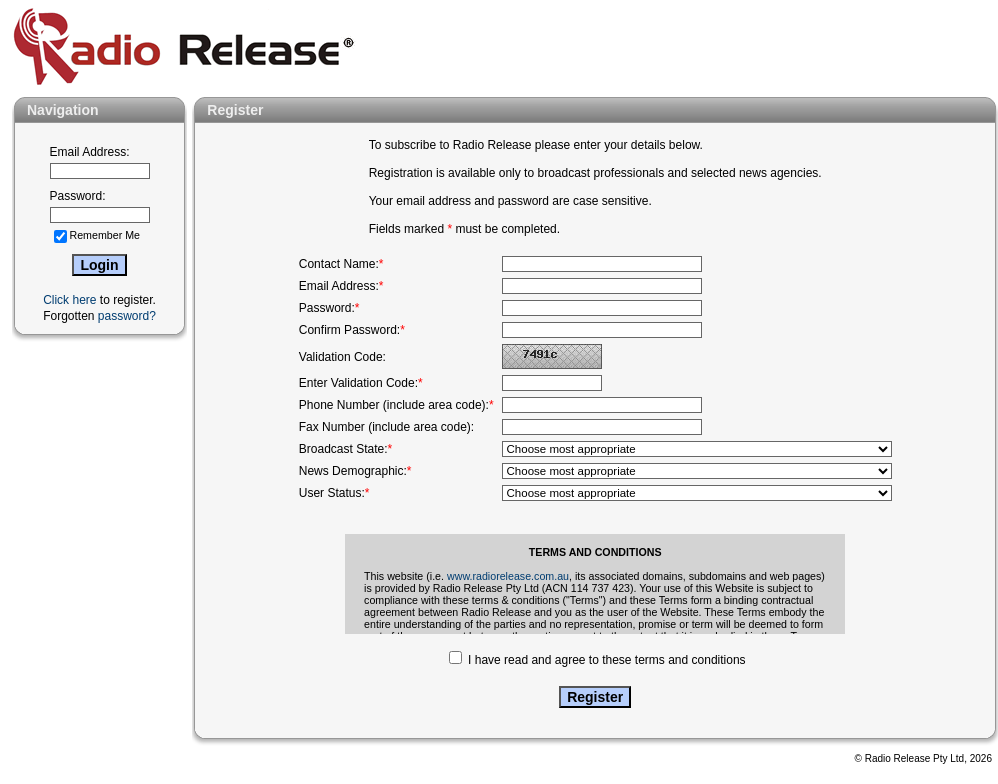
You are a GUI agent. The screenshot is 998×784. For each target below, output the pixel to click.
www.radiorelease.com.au (508, 576)
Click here (69, 300)
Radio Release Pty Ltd (915, 758)
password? (127, 316)
